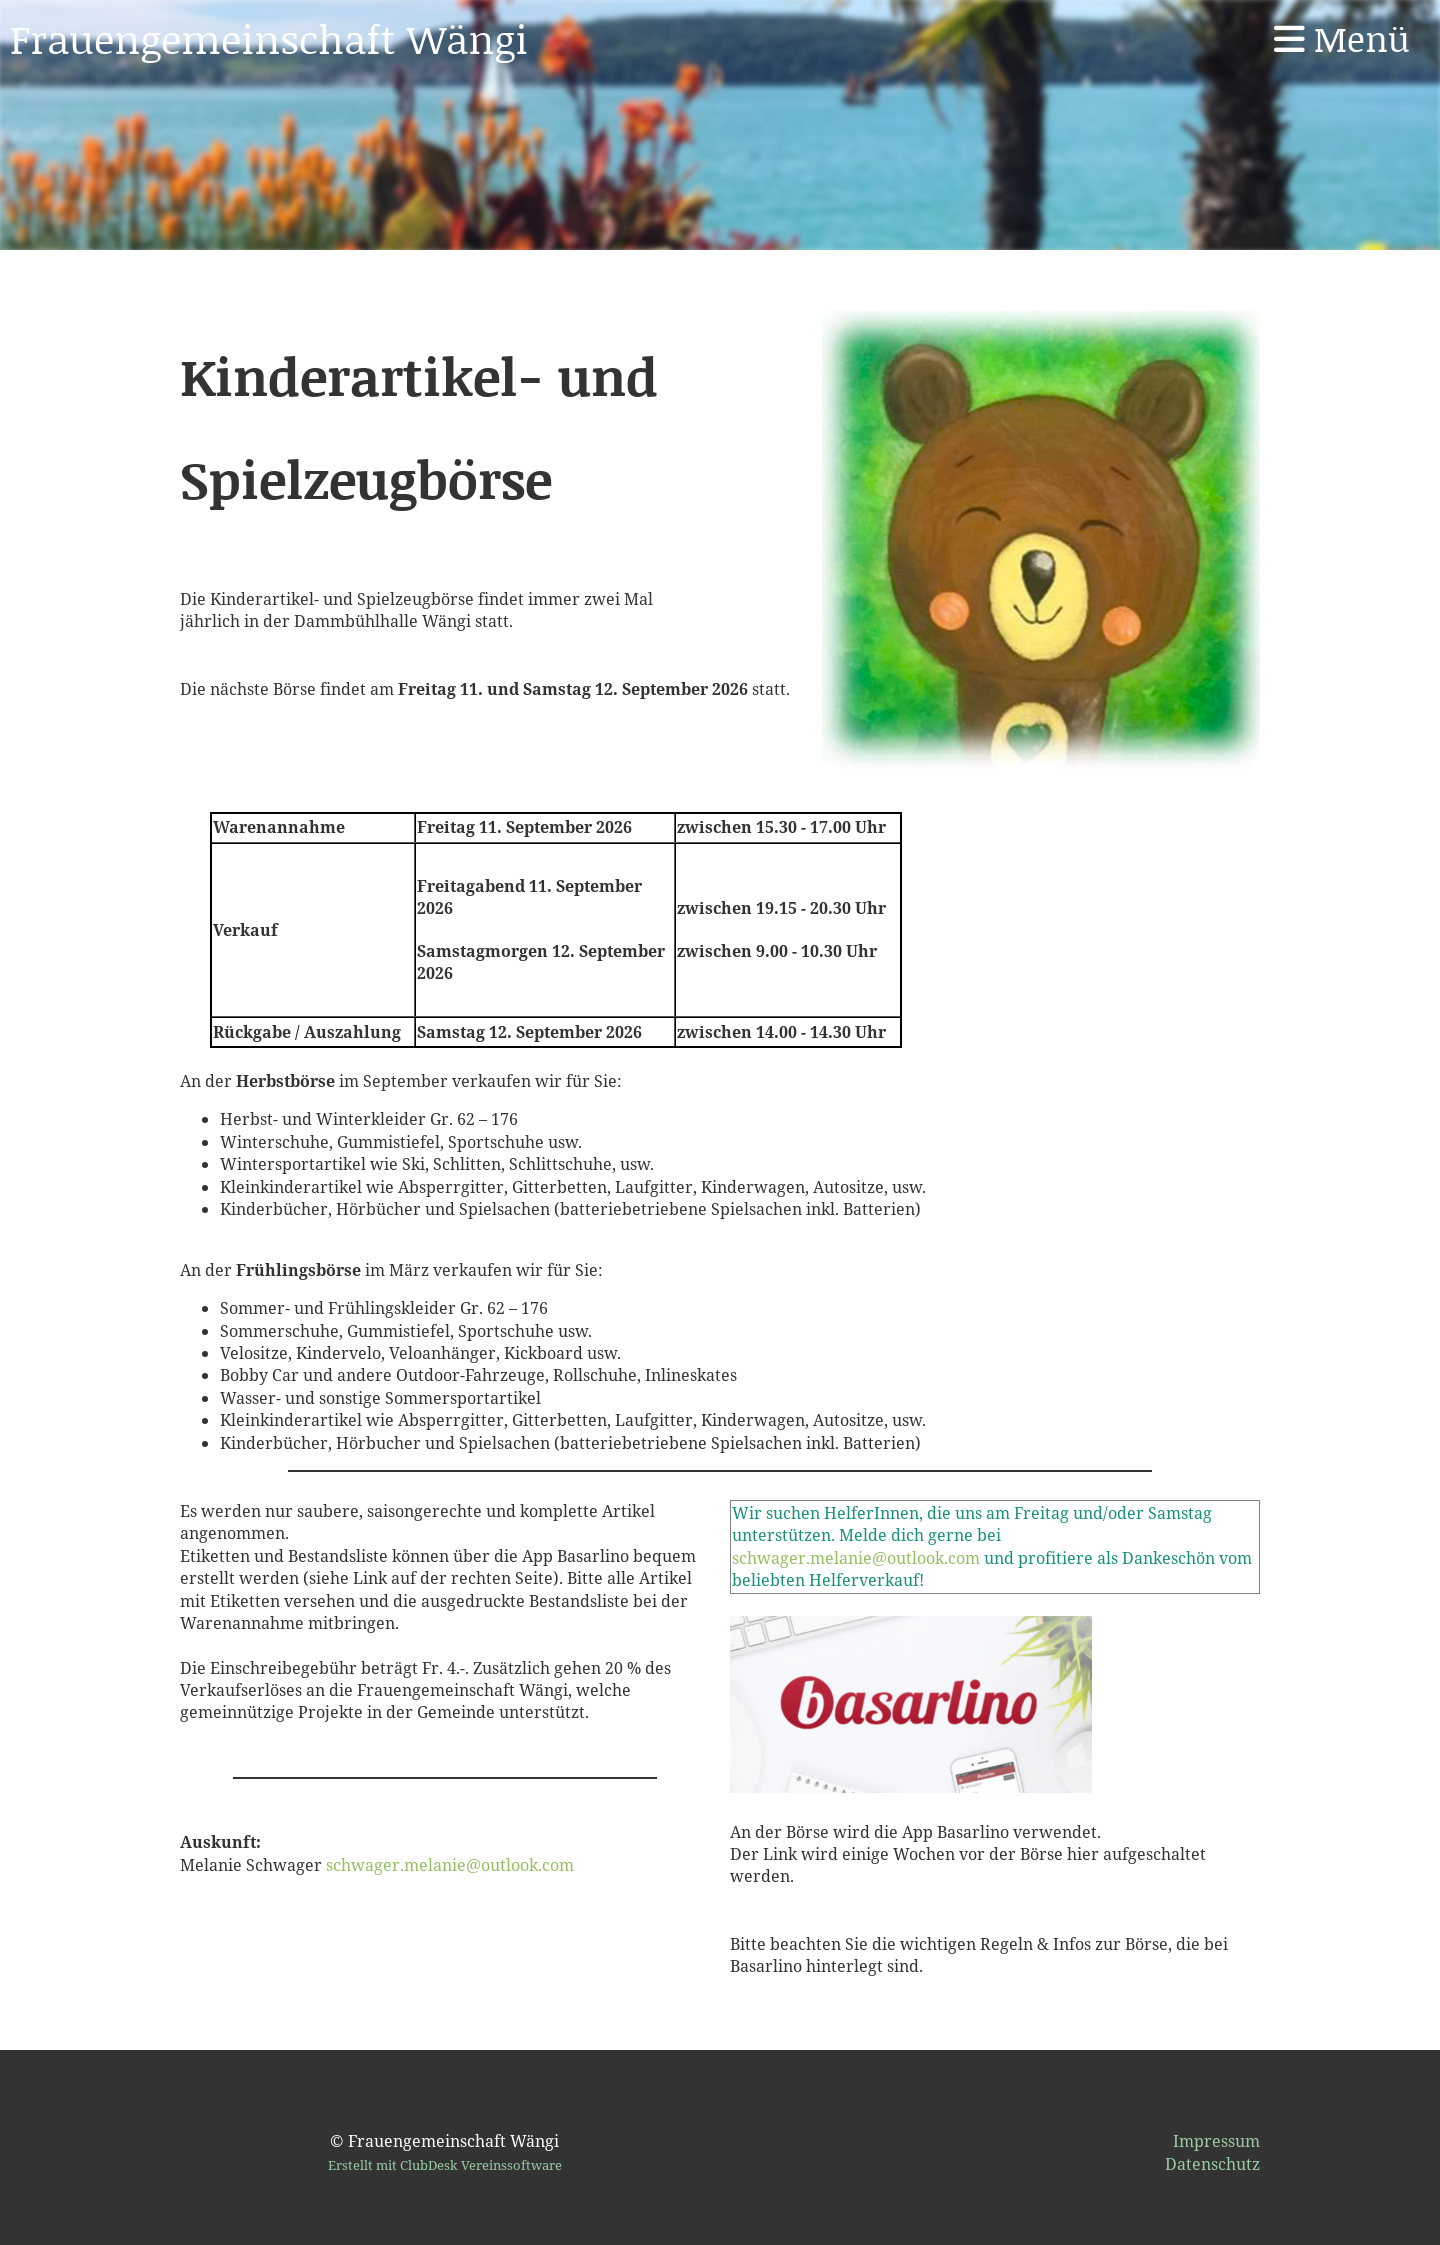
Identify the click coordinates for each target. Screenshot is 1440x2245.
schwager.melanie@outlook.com (450, 1865)
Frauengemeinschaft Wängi (269, 38)
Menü (1342, 38)
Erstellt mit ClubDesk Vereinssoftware (445, 2165)
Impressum (1216, 2141)
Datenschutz (1212, 2164)
